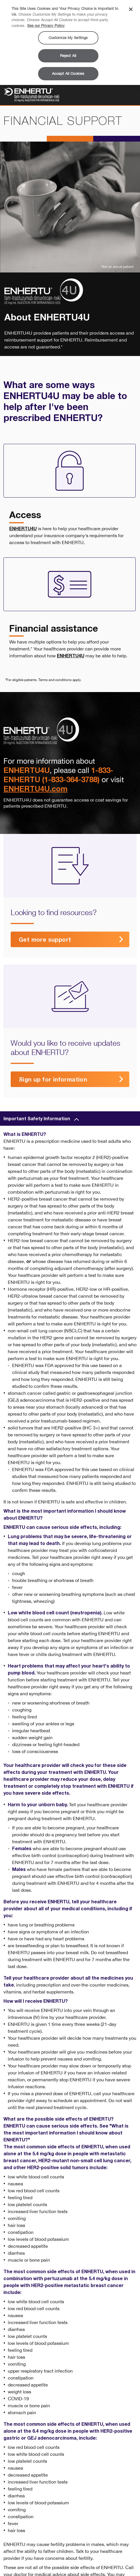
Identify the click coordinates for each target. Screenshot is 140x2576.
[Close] (130, 9)
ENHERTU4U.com (35, 788)
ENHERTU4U (23, 528)
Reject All (68, 55)
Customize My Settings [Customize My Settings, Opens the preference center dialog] (68, 38)
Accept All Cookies (68, 73)
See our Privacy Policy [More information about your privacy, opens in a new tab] (46, 25)
